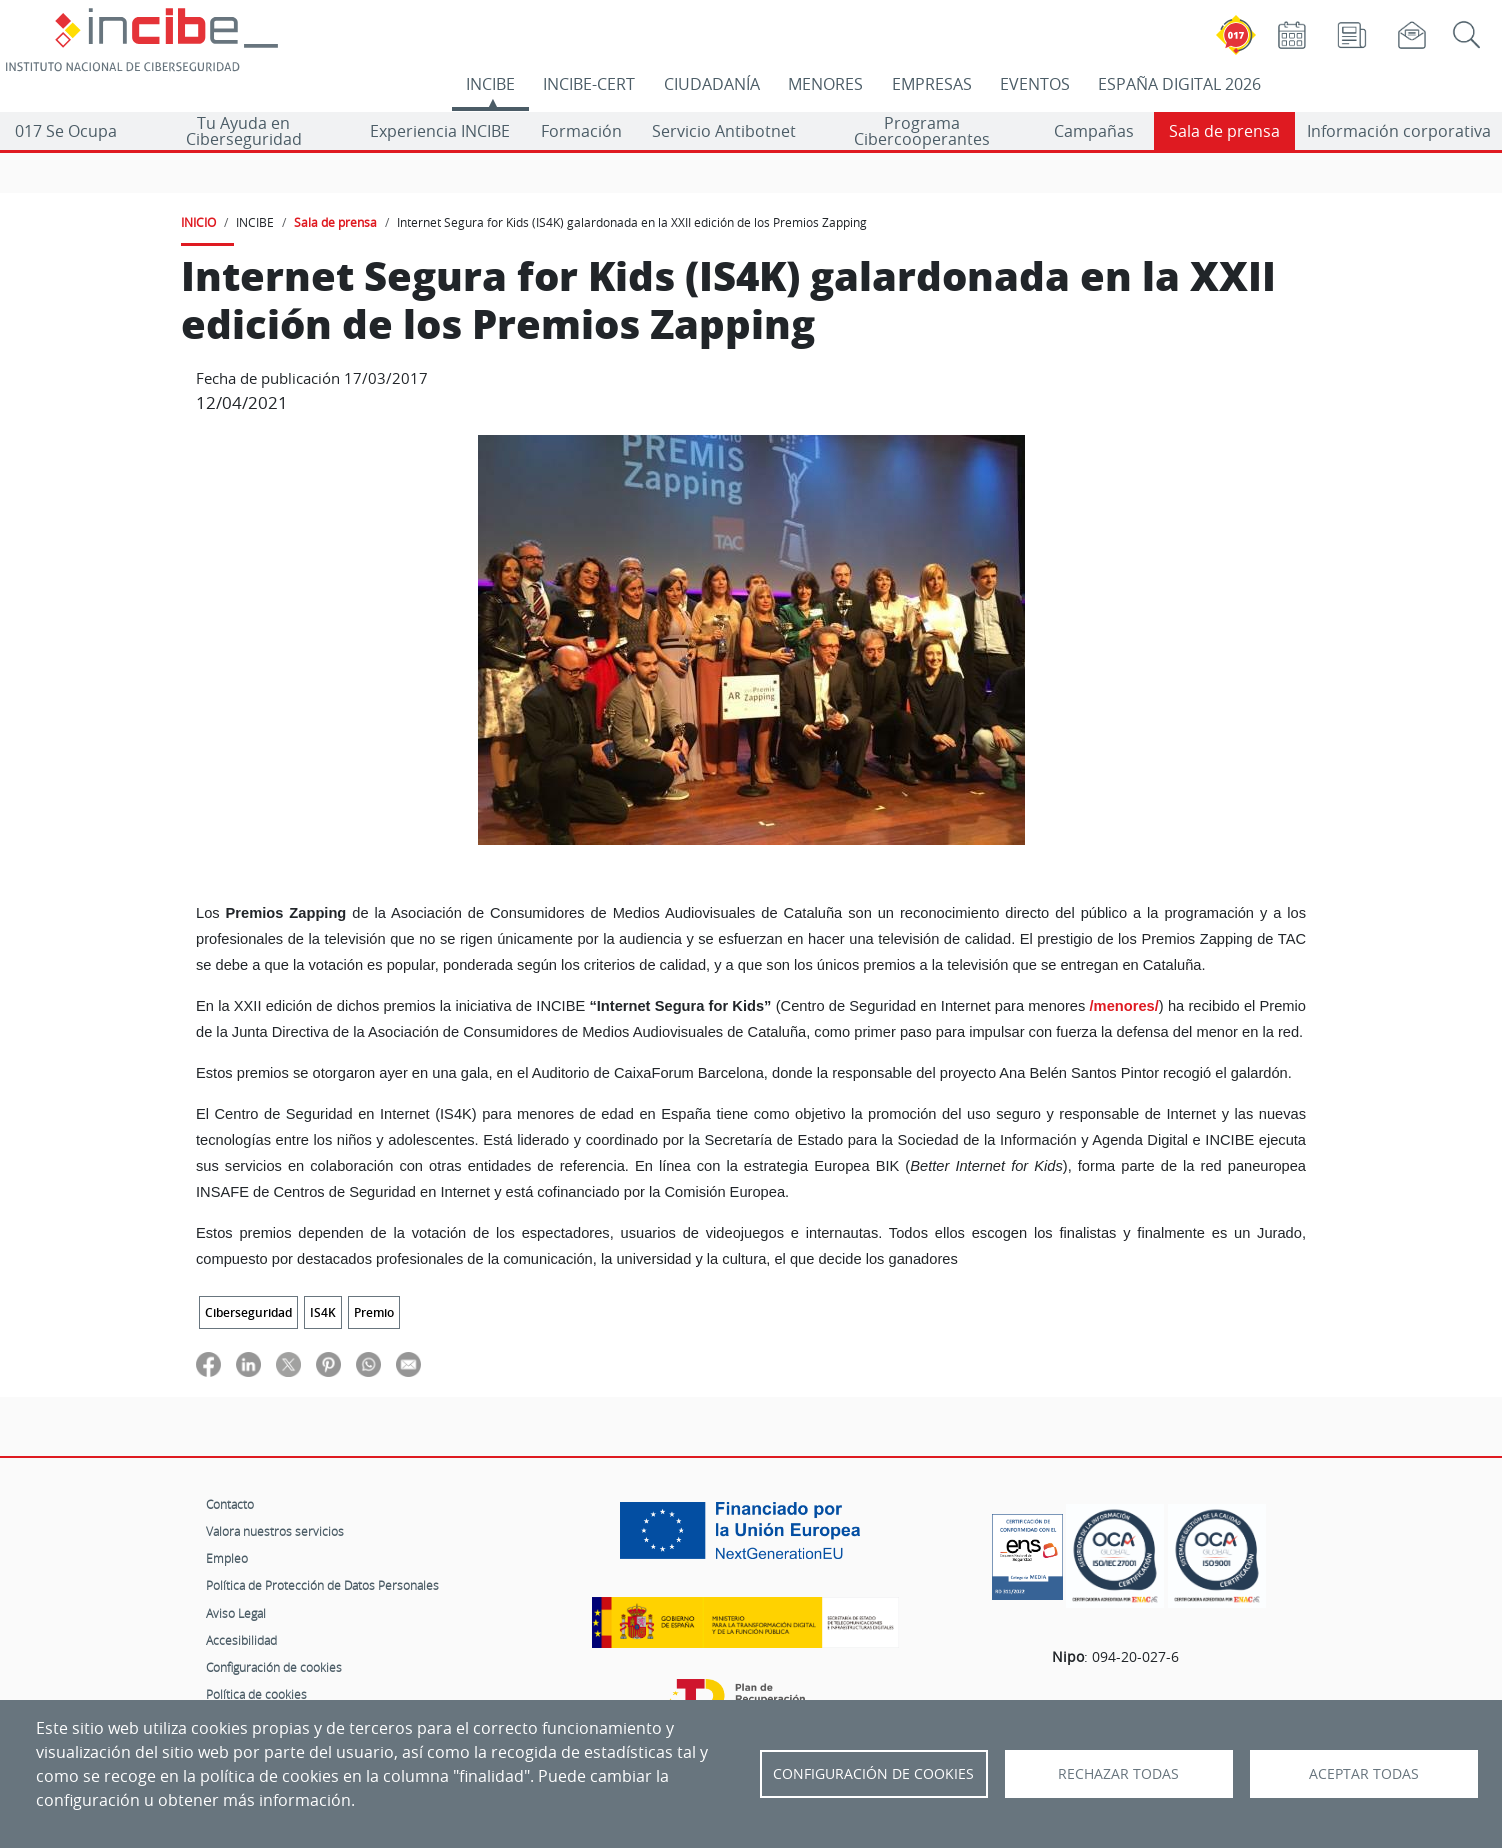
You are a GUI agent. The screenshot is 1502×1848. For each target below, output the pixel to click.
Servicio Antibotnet (724, 131)
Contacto (230, 1504)
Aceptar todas (1364, 1774)
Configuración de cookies (274, 1667)
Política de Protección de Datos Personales (322, 1585)
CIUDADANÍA (712, 84)
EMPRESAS (932, 84)
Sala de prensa (1224, 131)
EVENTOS (1035, 84)
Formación (581, 131)
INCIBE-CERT (589, 84)
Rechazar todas (1118, 1774)
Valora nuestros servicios (275, 1531)
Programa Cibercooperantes (922, 131)
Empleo (227, 1558)
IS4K (323, 1312)
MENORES (825, 84)
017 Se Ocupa (66, 131)
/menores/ (1124, 1006)
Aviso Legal (236, 1613)
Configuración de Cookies (873, 1774)
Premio (374, 1312)
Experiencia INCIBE (440, 131)
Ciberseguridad (248, 1312)
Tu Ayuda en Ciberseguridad (244, 131)
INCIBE (490, 84)
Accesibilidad (241, 1640)
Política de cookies (256, 1694)
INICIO (198, 222)
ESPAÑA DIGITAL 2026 (1179, 84)
